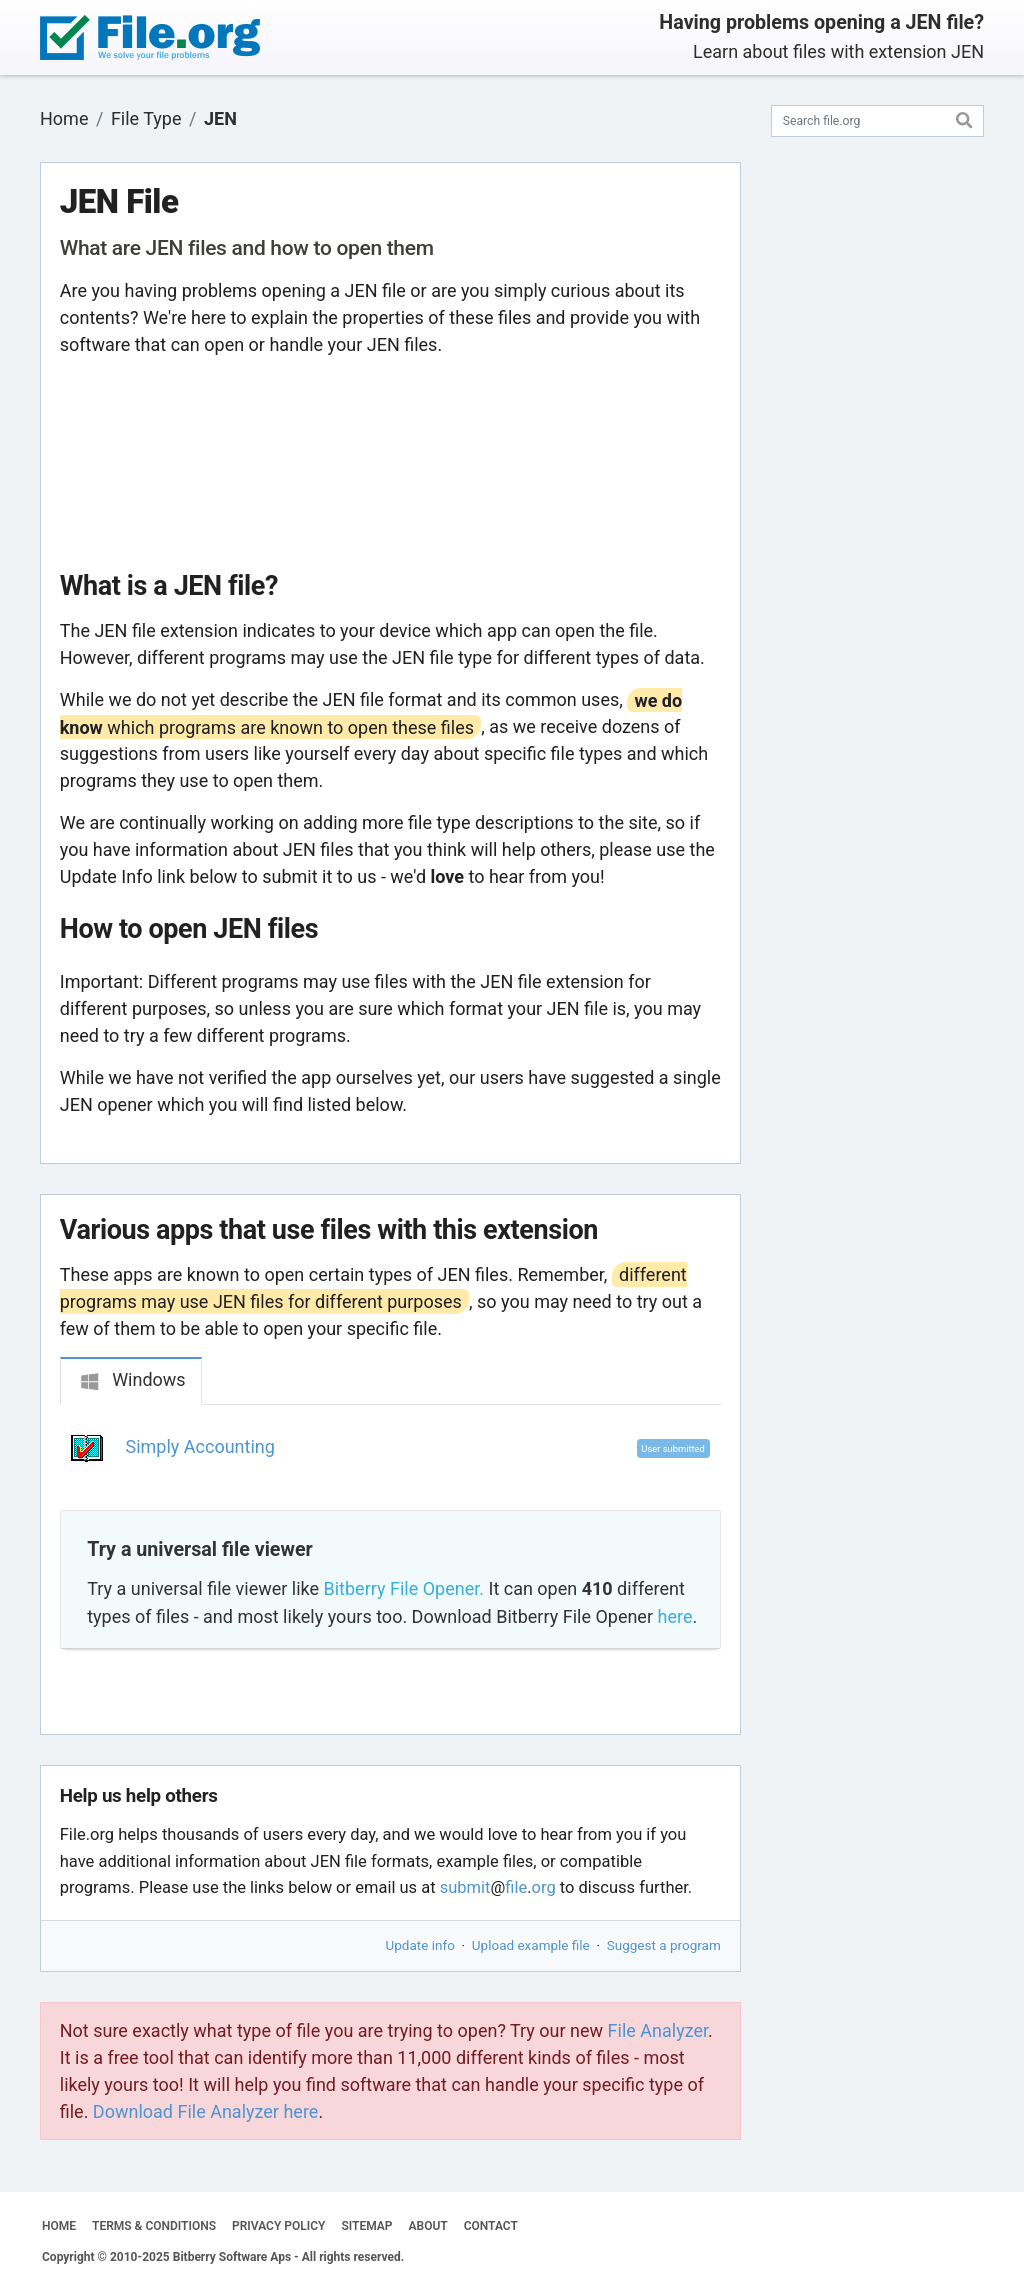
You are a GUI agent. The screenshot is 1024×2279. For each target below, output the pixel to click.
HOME (59, 2226)
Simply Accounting (200, 1446)
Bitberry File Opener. (404, 1588)
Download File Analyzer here (206, 2111)
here (674, 1616)
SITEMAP (366, 2226)
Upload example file (531, 1945)
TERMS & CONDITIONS (154, 2226)
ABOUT (428, 2226)
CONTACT (491, 2226)
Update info (420, 1945)
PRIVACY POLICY (278, 2226)
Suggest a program (664, 1945)
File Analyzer (658, 2030)
